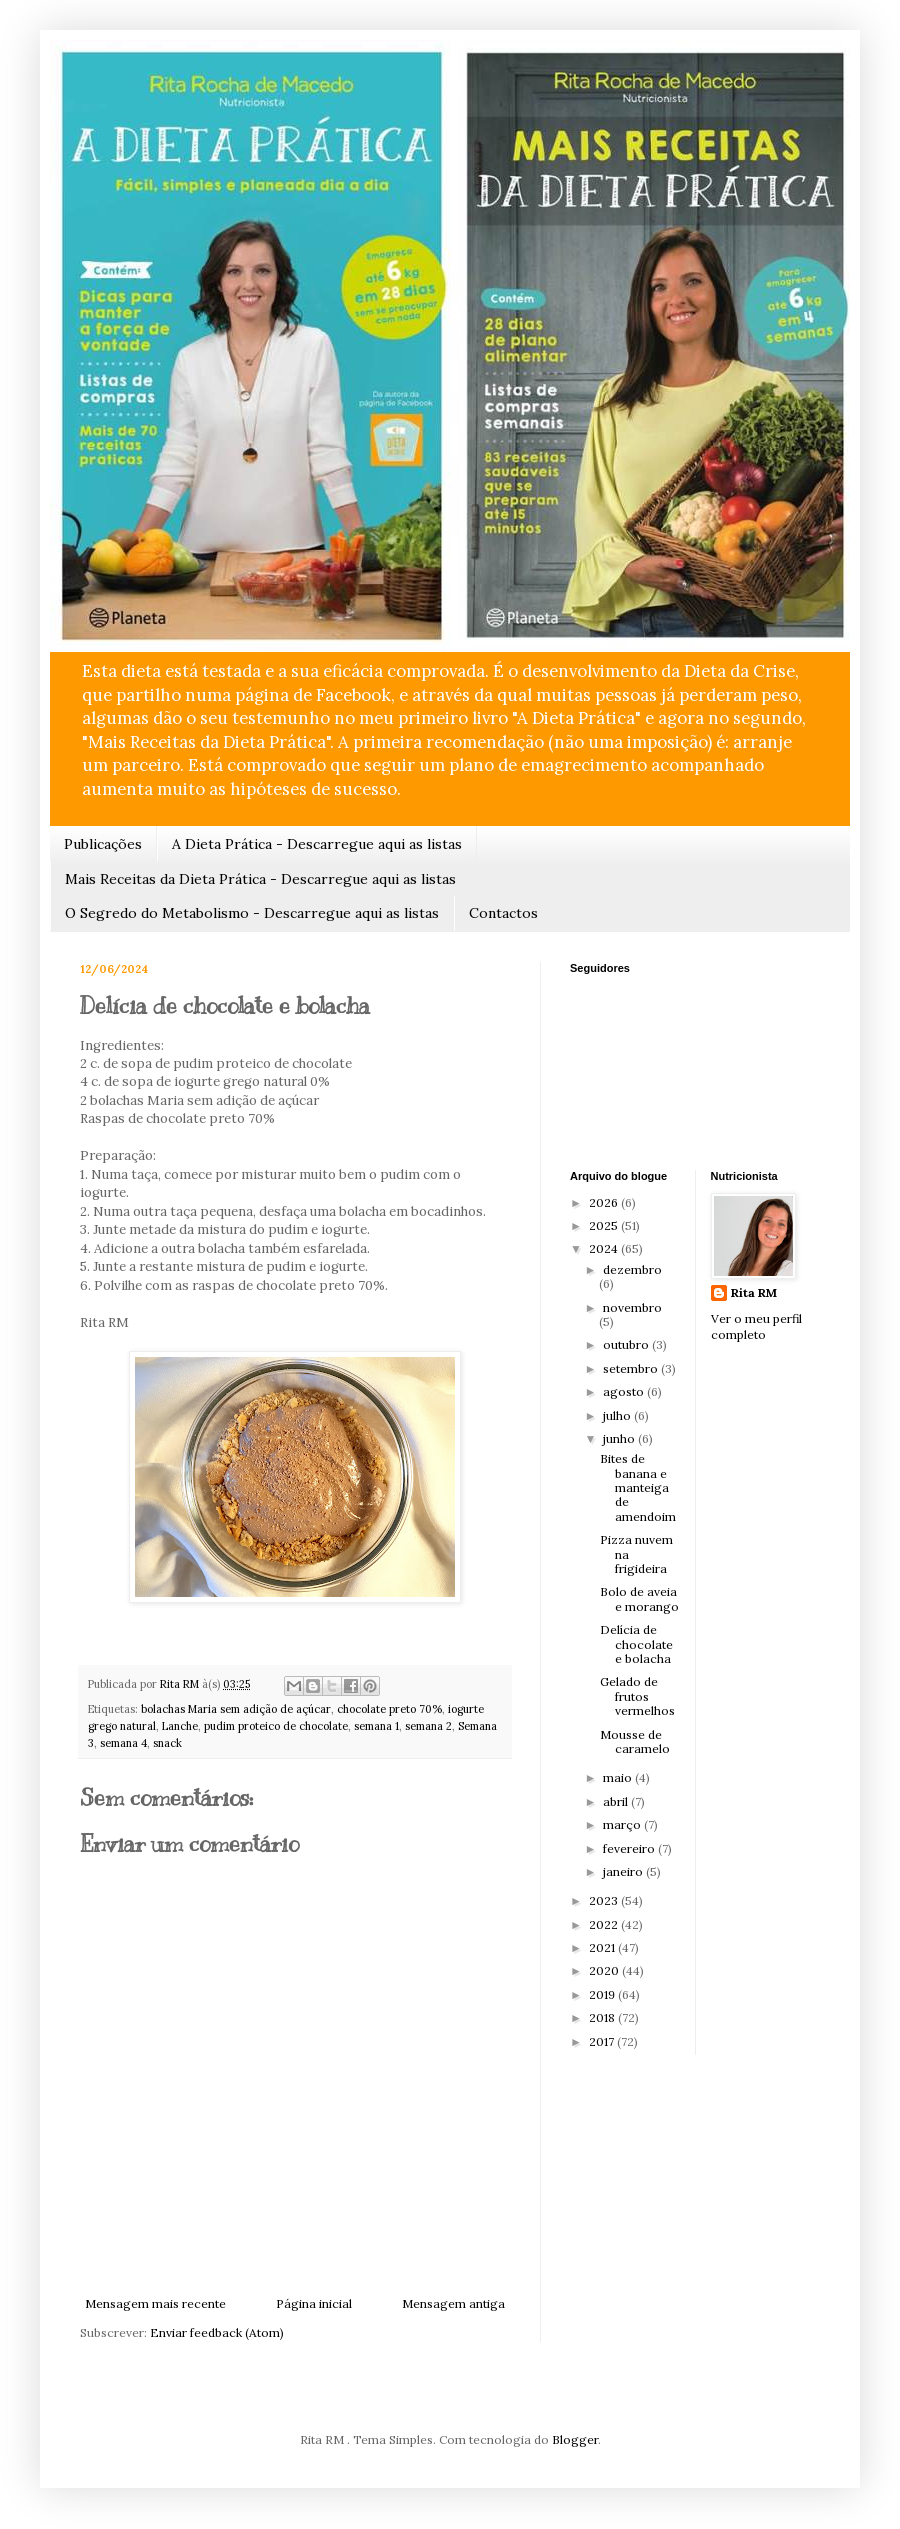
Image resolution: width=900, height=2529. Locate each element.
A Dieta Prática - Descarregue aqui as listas (317, 844)
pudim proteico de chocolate (276, 1726)
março (623, 1824)
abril (617, 1801)
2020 (605, 1970)
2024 (605, 1248)
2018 (603, 2017)
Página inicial (314, 2303)
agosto (625, 1391)
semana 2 (428, 1726)
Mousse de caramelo (635, 1741)
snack (167, 1743)
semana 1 (376, 1726)
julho (618, 1415)
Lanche (180, 1726)
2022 (605, 1924)
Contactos (503, 913)
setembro (632, 1368)
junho (620, 1438)
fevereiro (630, 1848)
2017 (603, 2041)
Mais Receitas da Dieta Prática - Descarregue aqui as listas (260, 879)
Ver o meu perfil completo (756, 1327)
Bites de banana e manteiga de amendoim (638, 1487)
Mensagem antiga (453, 2303)
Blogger (575, 2439)
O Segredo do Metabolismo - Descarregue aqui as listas (252, 913)
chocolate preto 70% (389, 1709)
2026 (605, 1202)
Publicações (103, 844)
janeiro (624, 1871)
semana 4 (123, 1743)
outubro (627, 1344)
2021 (603, 1947)
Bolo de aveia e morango (639, 1598)
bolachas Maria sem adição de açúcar (236, 1709)
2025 (605, 1225)
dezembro (632, 1269)
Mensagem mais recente (155, 2303)
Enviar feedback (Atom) (217, 2332)
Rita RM (754, 1292)
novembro (632, 1307)
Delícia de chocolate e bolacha (636, 1644)
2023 (605, 1900)
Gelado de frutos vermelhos (637, 1696)
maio (619, 1777)
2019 (603, 1994)
